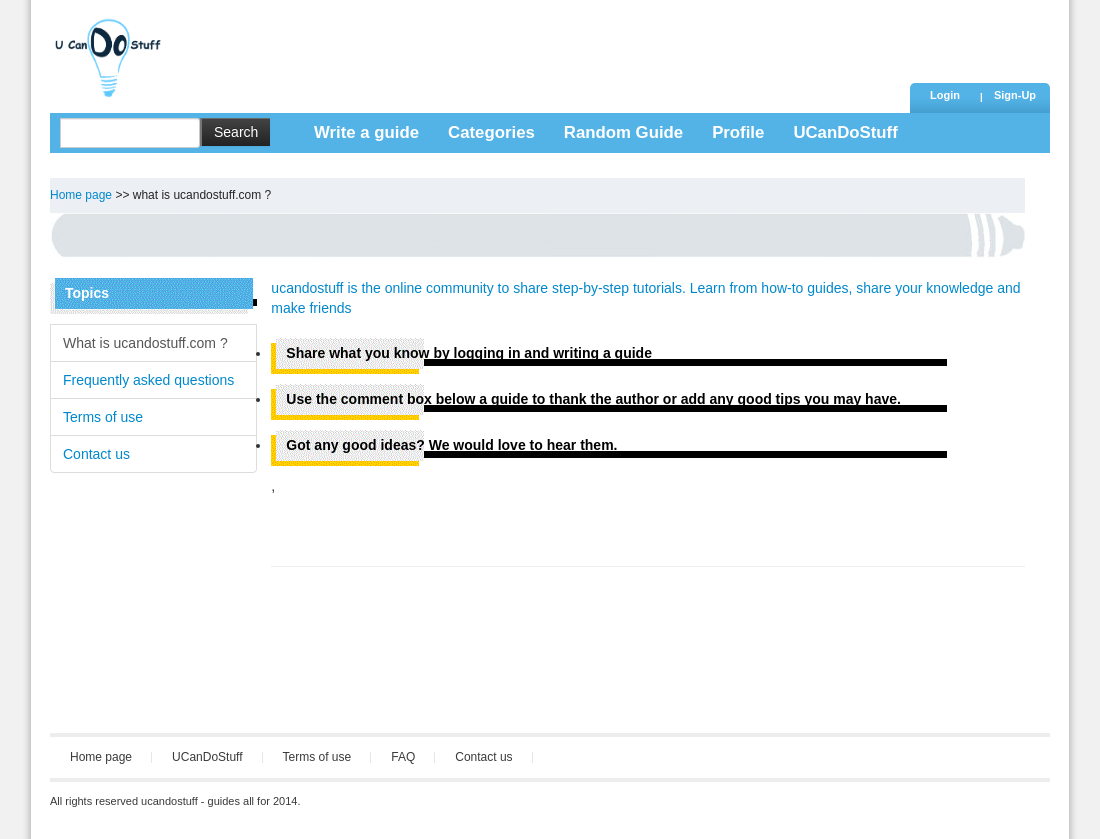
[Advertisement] (539, 45)
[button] (1015, 97)
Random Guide (623, 132)
